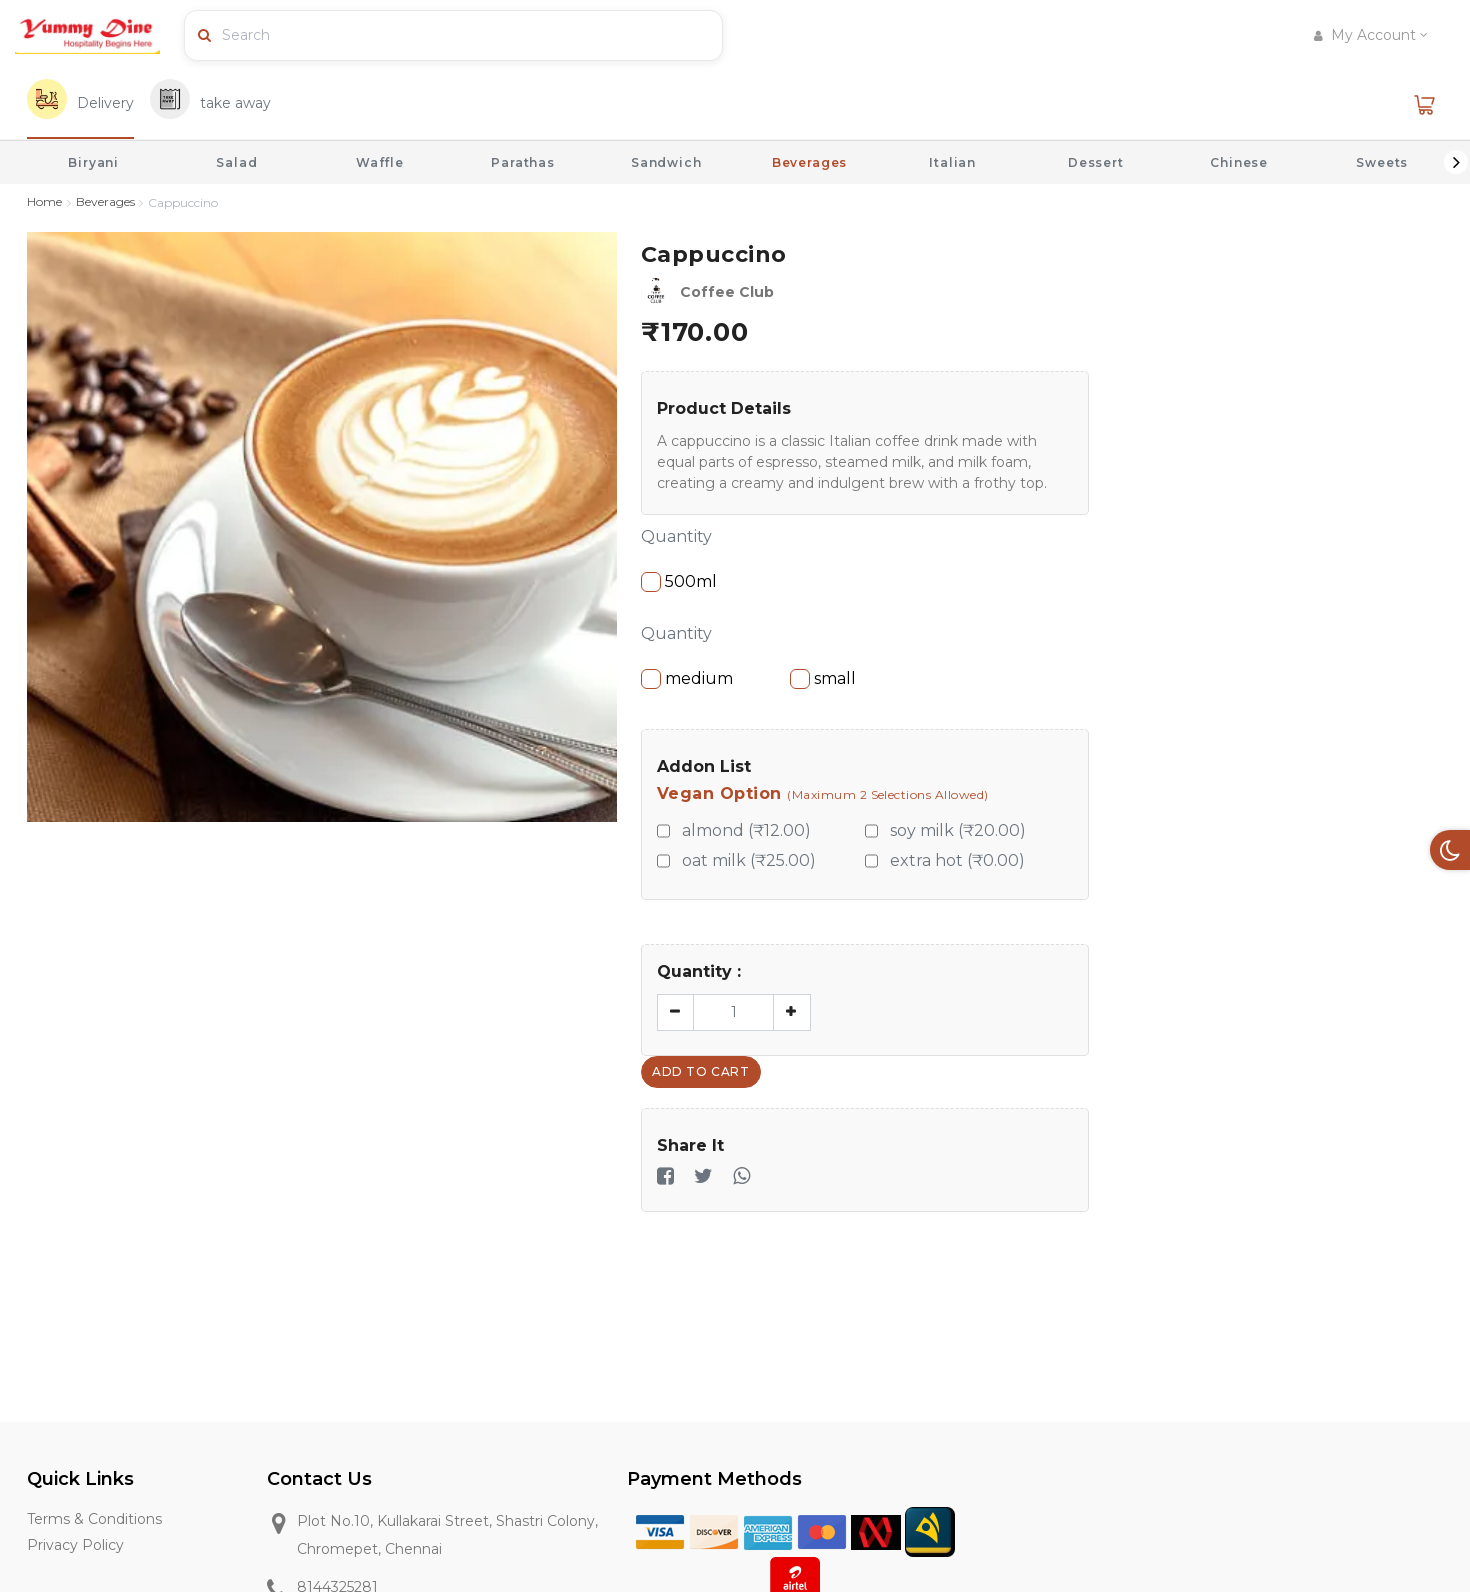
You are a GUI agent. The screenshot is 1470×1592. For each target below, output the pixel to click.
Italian (952, 162)
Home (44, 202)
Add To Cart (701, 1071)
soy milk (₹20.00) (958, 830)
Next (1456, 162)
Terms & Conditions (94, 1521)
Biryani (93, 162)
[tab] (80, 105)
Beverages (810, 162)
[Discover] (714, 1530)
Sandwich (666, 162)
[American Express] (768, 1530)
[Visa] (660, 1530)
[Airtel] (795, 1580)
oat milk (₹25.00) (749, 860)
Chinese (1239, 162)
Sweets (1382, 162)
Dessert (1096, 162)
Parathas (523, 162)
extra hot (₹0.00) (957, 860)
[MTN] (930, 1530)
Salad (236, 162)
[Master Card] (822, 1530)
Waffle (380, 162)
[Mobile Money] (876, 1530)
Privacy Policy (75, 1549)
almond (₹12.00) (746, 830)
